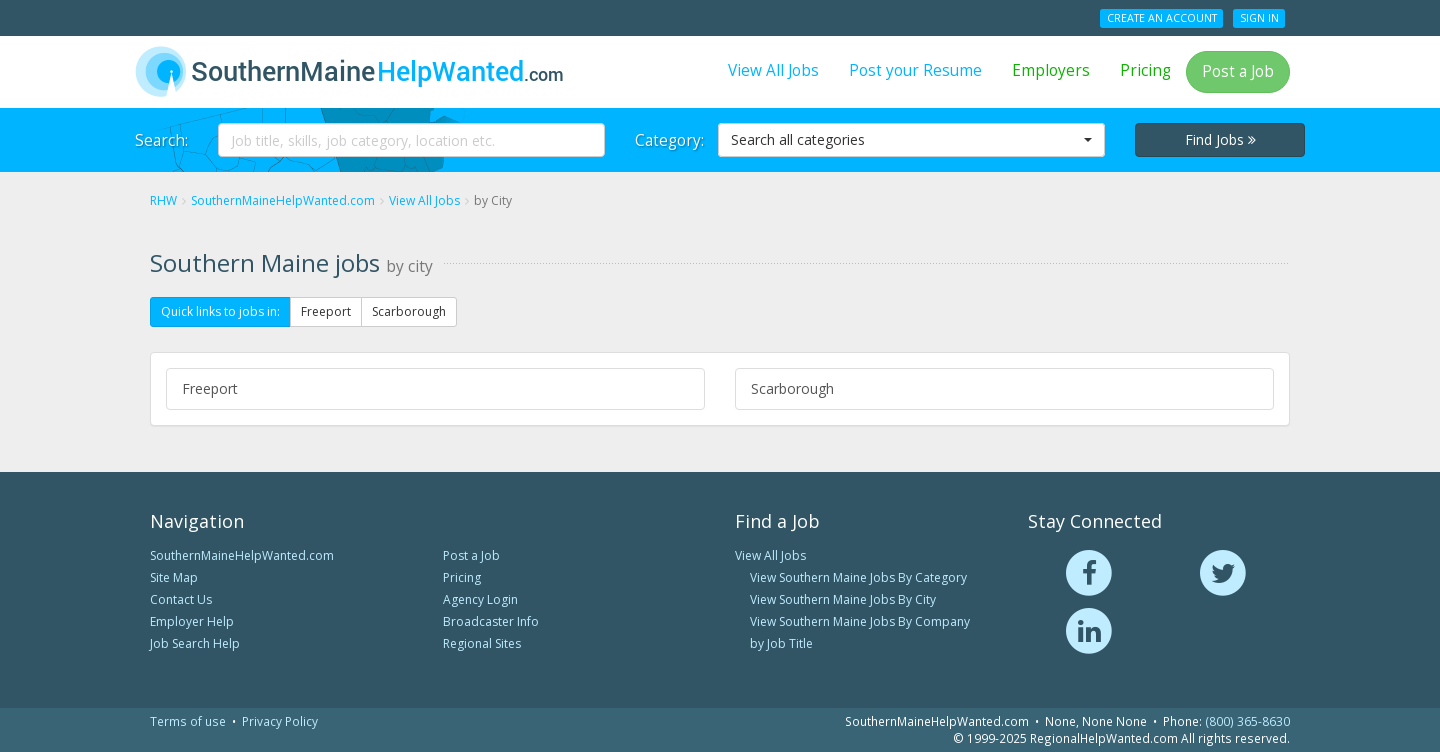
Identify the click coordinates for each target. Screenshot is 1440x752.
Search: (161, 140)
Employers (1051, 70)
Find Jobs (1220, 139)
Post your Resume (915, 70)
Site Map (174, 577)
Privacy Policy (280, 721)
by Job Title (781, 643)
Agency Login (480, 599)
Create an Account (1162, 18)
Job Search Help (195, 643)
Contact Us (181, 599)
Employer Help (192, 621)
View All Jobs (773, 70)
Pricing (1145, 70)
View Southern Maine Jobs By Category (858, 577)
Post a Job (1238, 71)
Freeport (326, 311)
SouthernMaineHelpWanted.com (242, 555)
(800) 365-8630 (1247, 721)
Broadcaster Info (491, 621)
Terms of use (188, 721)
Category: (669, 140)
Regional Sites (482, 643)
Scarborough (409, 311)
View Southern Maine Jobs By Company (860, 621)
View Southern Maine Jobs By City (843, 599)
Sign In (1259, 18)
